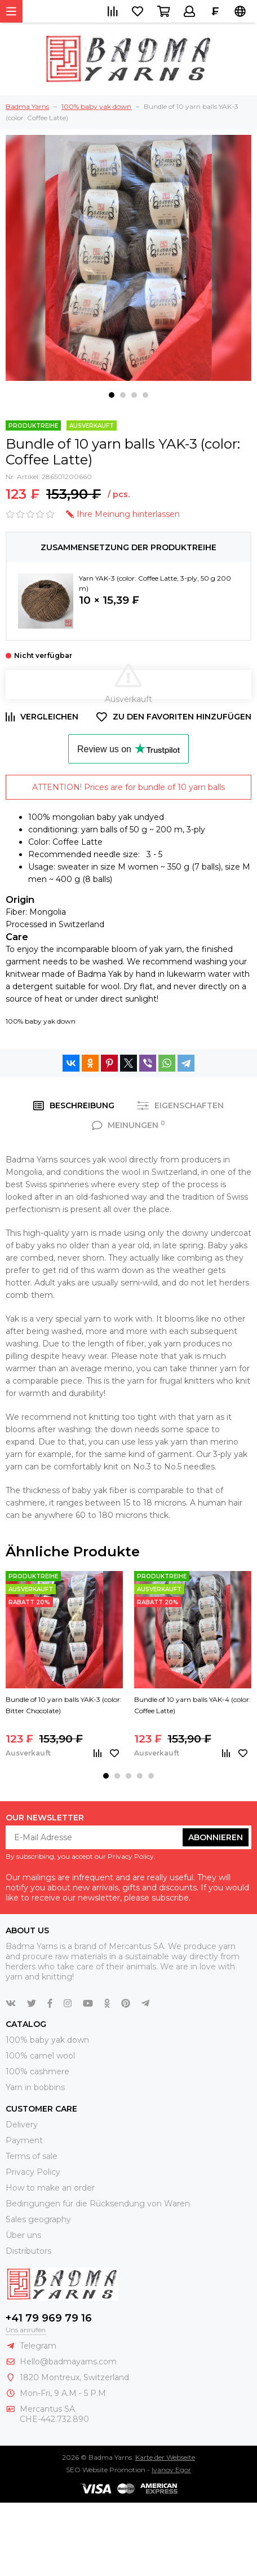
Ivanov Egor (171, 2469)
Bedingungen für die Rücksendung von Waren (98, 2203)
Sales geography (38, 2219)
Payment (24, 2140)
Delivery (22, 2124)
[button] (111, 395)
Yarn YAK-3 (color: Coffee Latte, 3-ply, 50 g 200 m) (155, 583)
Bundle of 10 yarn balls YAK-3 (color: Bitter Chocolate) (64, 1705)
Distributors (28, 2251)
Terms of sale (31, 2156)
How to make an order (50, 2188)
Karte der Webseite (165, 2457)
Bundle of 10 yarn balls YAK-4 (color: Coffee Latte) (192, 1705)
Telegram (38, 2346)
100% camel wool (40, 2056)
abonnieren (215, 1837)
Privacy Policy (33, 2172)
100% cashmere (37, 2071)
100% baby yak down (41, 1021)
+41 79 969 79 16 (49, 2318)
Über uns (23, 2235)
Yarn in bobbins (35, 2087)
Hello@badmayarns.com (68, 2361)
